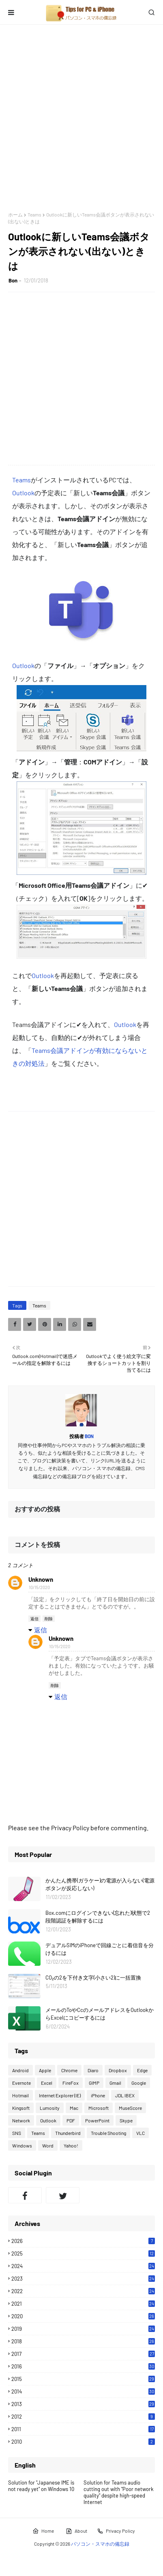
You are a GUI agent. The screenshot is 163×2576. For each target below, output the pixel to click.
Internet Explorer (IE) (60, 2095)
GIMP (94, 2083)
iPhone (98, 2095)
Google (138, 2083)
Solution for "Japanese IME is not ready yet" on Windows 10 (41, 2485)
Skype (126, 2120)
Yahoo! (71, 2145)
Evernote (21, 2083)
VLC (140, 2133)
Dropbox (118, 2070)
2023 (83, 2278)
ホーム (15, 214)
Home (43, 2531)
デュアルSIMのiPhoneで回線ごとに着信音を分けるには (99, 1949)
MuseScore (130, 2108)
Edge (142, 2070)
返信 (34, 1618)
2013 (83, 2404)
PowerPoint (97, 2120)
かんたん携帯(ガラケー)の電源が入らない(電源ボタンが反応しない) (99, 1884)
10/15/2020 (39, 1587)
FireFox (70, 2083)
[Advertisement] (81, 118)
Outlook (23, 493)
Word (48, 2145)
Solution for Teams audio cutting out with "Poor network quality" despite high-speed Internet (119, 2492)
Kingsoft (21, 2108)
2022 (83, 2291)
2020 (83, 2316)
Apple (45, 2070)
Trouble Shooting (108, 2133)
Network (21, 2120)
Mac (74, 2108)
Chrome (69, 2070)
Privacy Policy (116, 2531)
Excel (46, 2083)
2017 (83, 2354)
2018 (83, 2341)
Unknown (40, 1579)
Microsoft (98, 2108)
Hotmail (20, 2095)
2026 (83, 2241)
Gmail (115, 2083)
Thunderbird (68, 2133)
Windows (22, 2145)
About (76, 2531)
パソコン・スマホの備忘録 (100, 2543)
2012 (83, 2416)
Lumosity (50, 2108)
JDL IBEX (125, 2095)
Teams (34, 214)
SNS (16, 2133)
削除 (49, 1618)
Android (20, 2070)
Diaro (93, 2070)
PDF (70, 2120)
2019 (83, 2329)
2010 (83, 2441)
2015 (83, 2379)
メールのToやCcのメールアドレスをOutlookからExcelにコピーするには (99, 2014)
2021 (83, 2303)
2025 (83, 2253)
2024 (83, 2266)
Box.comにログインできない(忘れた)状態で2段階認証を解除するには (97, 1917)
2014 (83, 2391)
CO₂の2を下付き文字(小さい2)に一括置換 (93, 1977)
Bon (13, 280)
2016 (83, 2366)
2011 (83, 2429)
